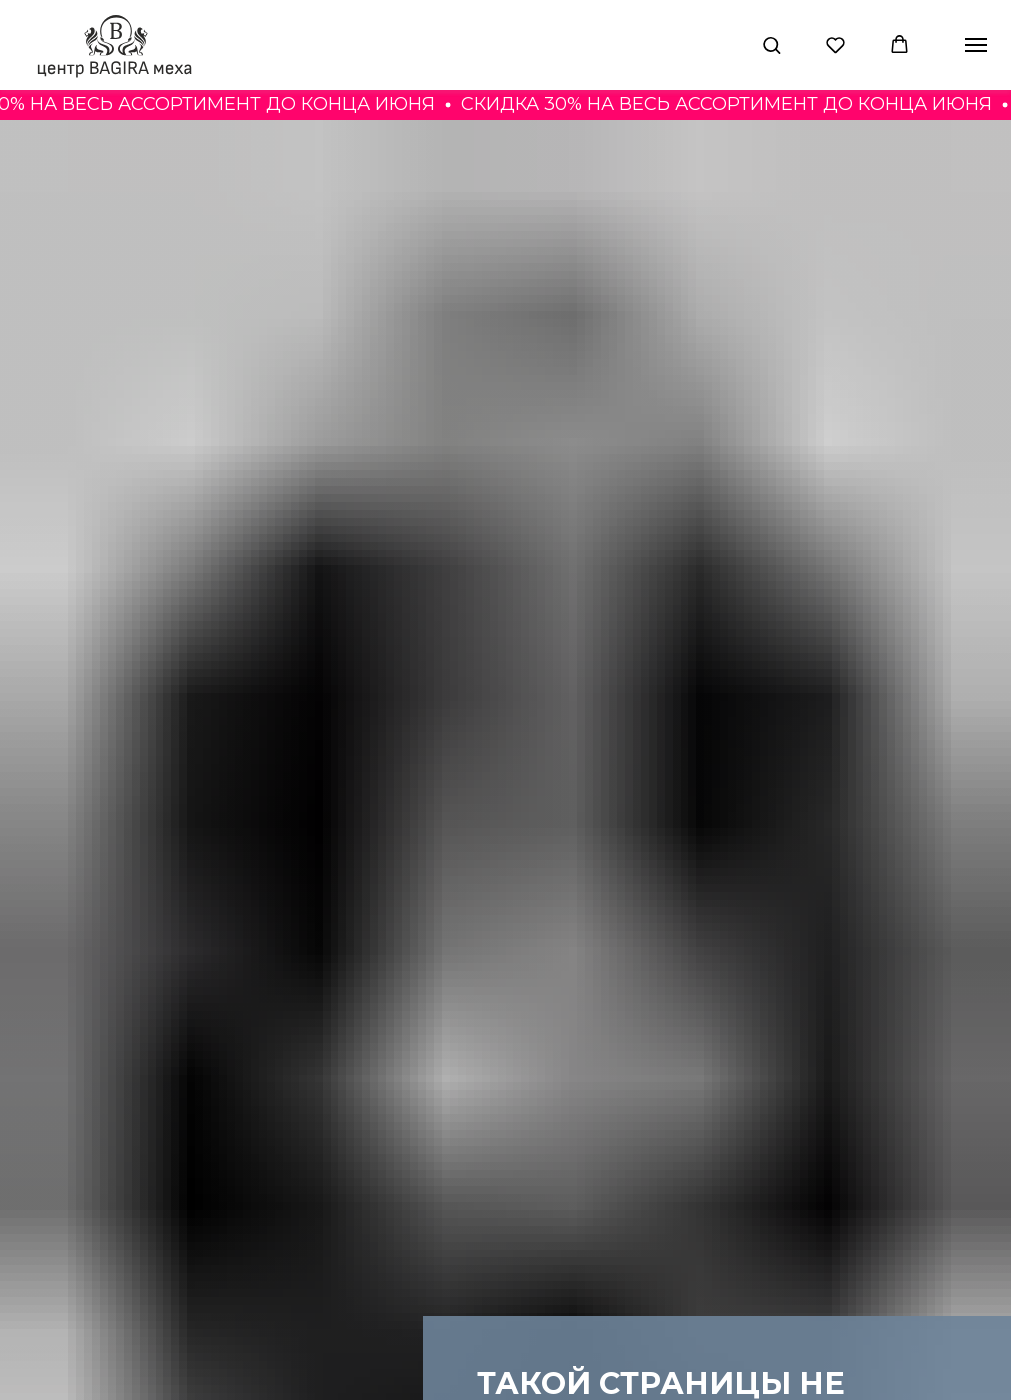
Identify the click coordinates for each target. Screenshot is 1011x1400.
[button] (771, 44)
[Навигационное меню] (976, 45)
